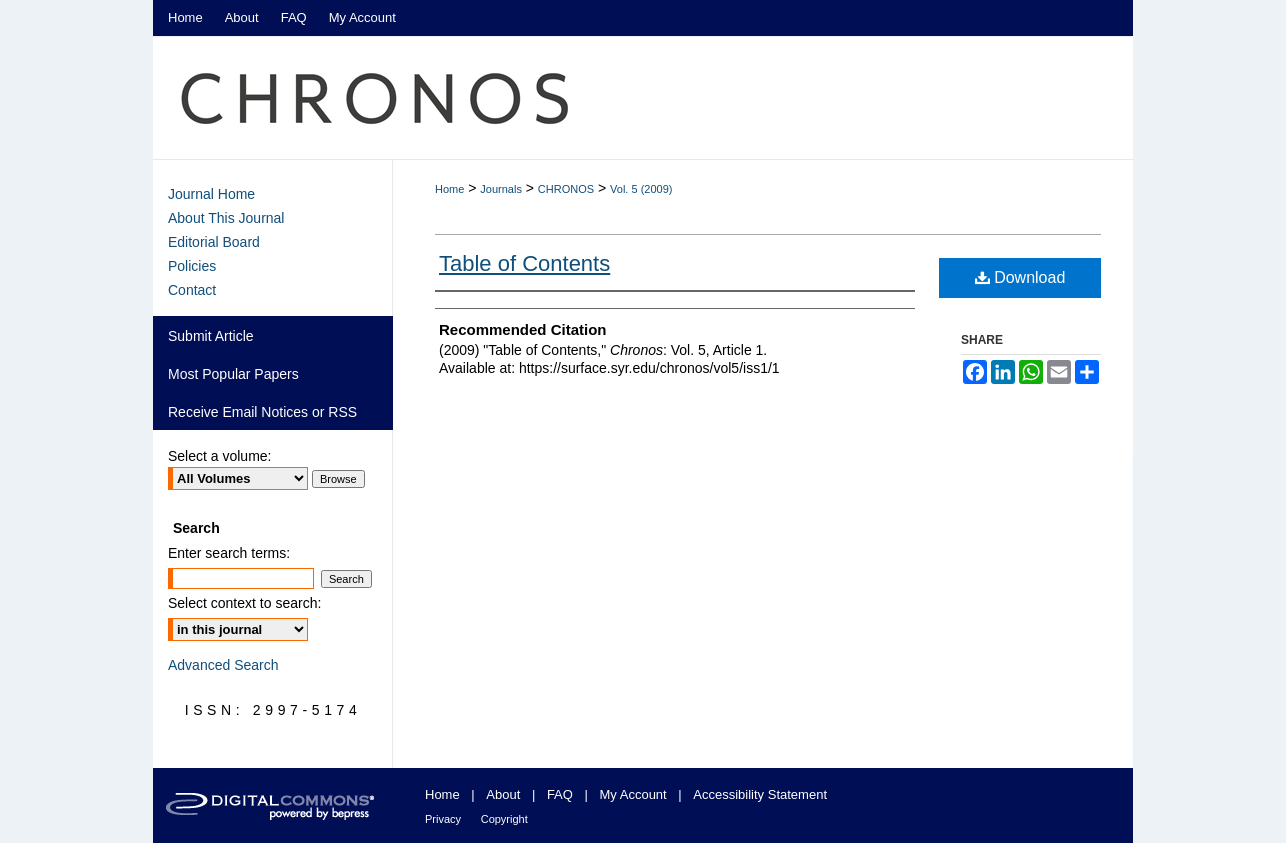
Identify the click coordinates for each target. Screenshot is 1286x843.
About (503, 794)
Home (449, 189)
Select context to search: (244, 603)
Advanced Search (223, 665)
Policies (192, 266)
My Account (633, 794)
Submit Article (211, 336)
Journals (501, 189)
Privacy (443, 819)
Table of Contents (524, 263)
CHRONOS (566, 189)
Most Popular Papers (233, 374)
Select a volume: (220, 456)
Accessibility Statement (760, 794)
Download (1020, 277)
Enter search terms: (229, 553)
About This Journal (226, 218)
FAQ (560, 794)
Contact (192, 290)
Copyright (504, 819)
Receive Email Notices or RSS (262, 412)
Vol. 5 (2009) (641, 189)
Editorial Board (214, 242)
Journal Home (211, 194)
